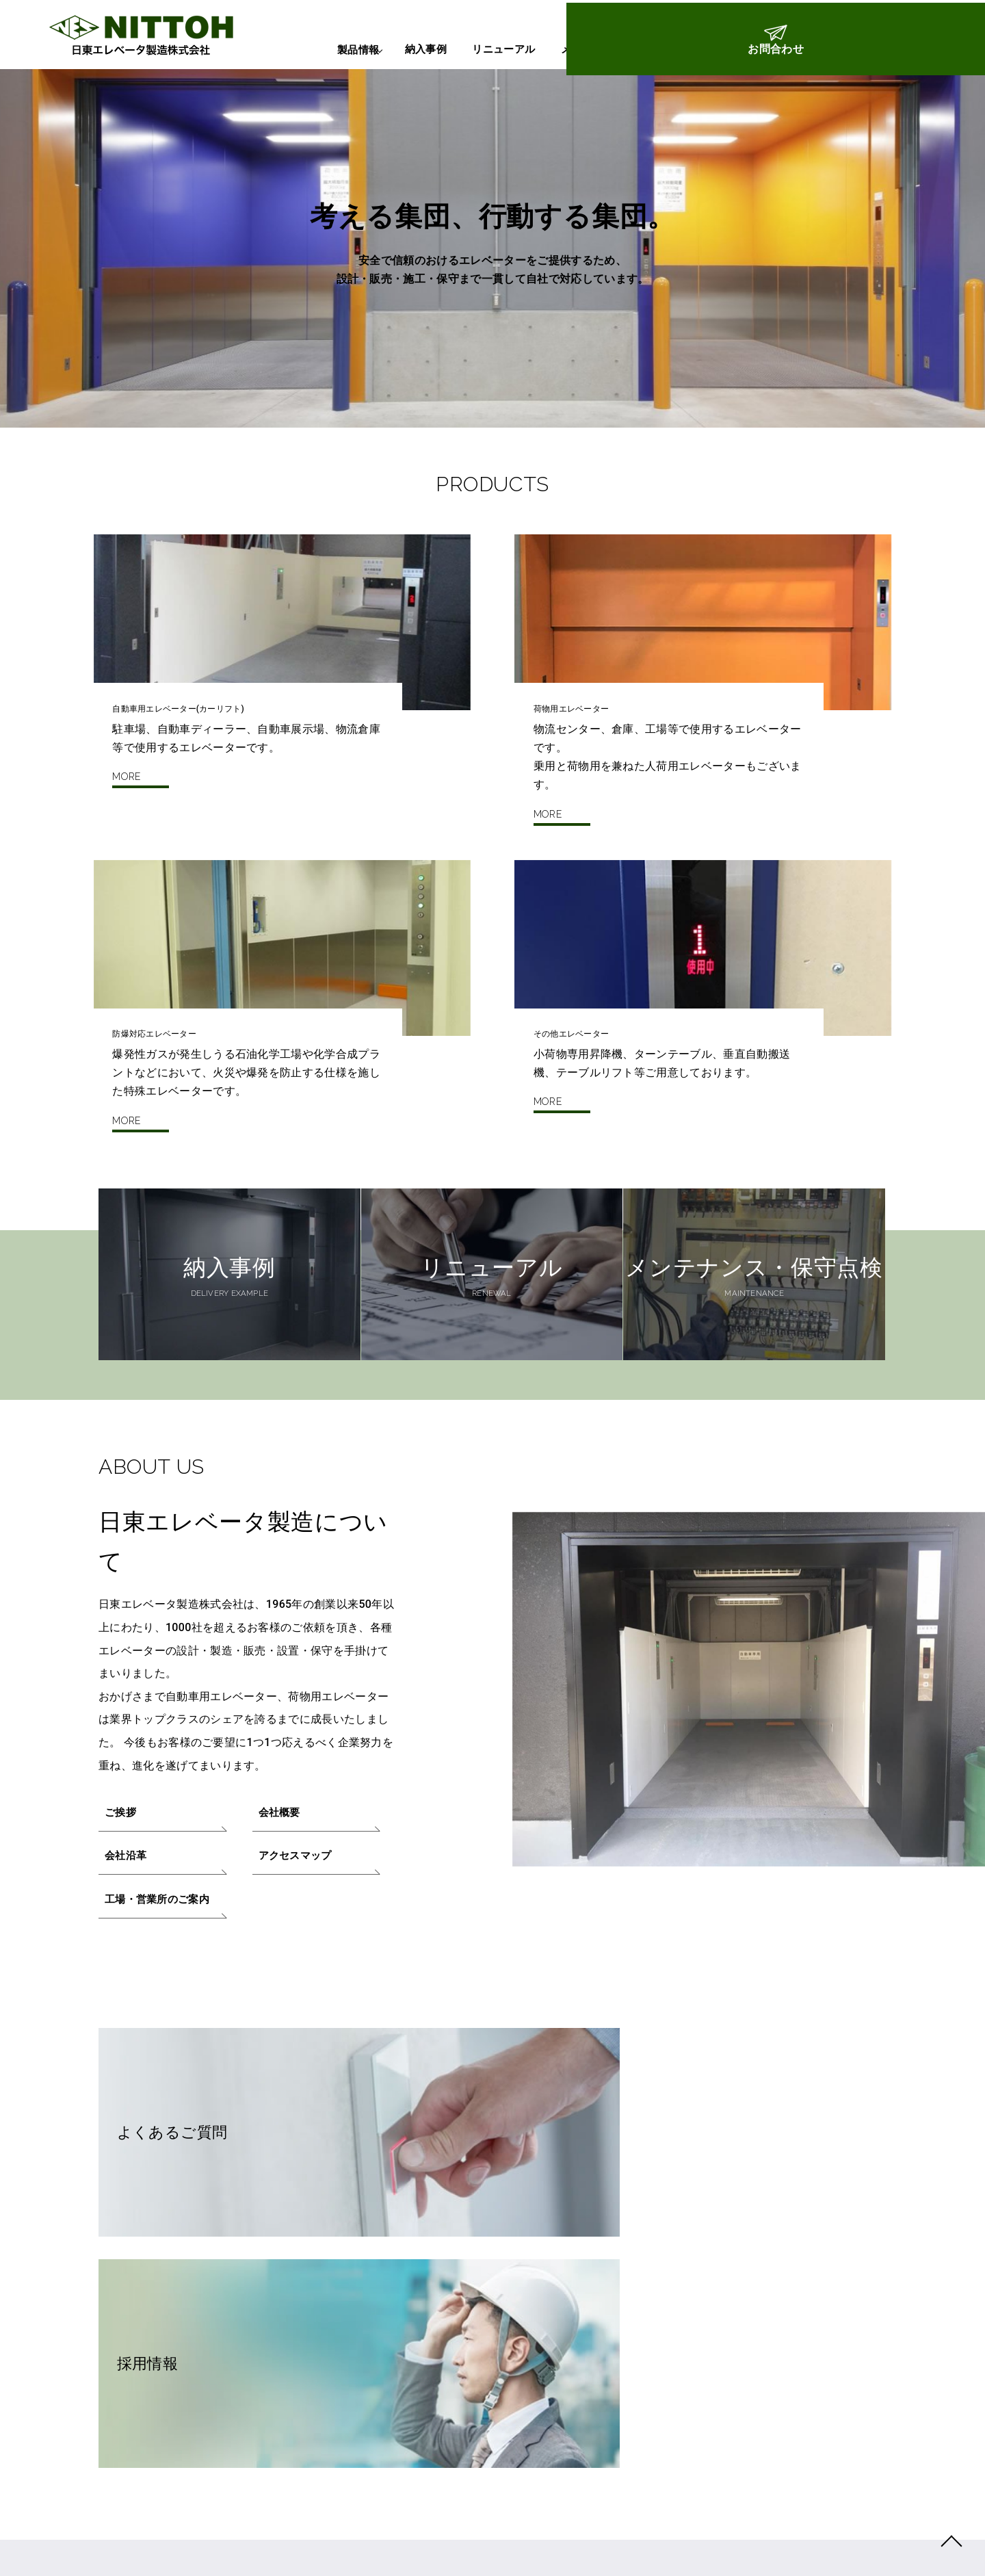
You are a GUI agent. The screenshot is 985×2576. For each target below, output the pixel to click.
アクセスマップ (298, 1911)
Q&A (677, 49)
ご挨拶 (122, 1866)
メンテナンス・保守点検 (569, 49)
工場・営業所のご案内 (161, 1957)
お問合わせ (928, 57)
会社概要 (281, 1866)
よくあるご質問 (211, 2162)
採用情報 (583, 2162)
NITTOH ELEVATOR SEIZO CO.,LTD (727, 2546)
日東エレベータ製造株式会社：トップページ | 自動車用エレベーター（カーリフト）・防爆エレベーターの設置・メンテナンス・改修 (124, 34)
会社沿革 (127, 1911)
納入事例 (350, 49)
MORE (126, 842)
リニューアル (441, 49)
